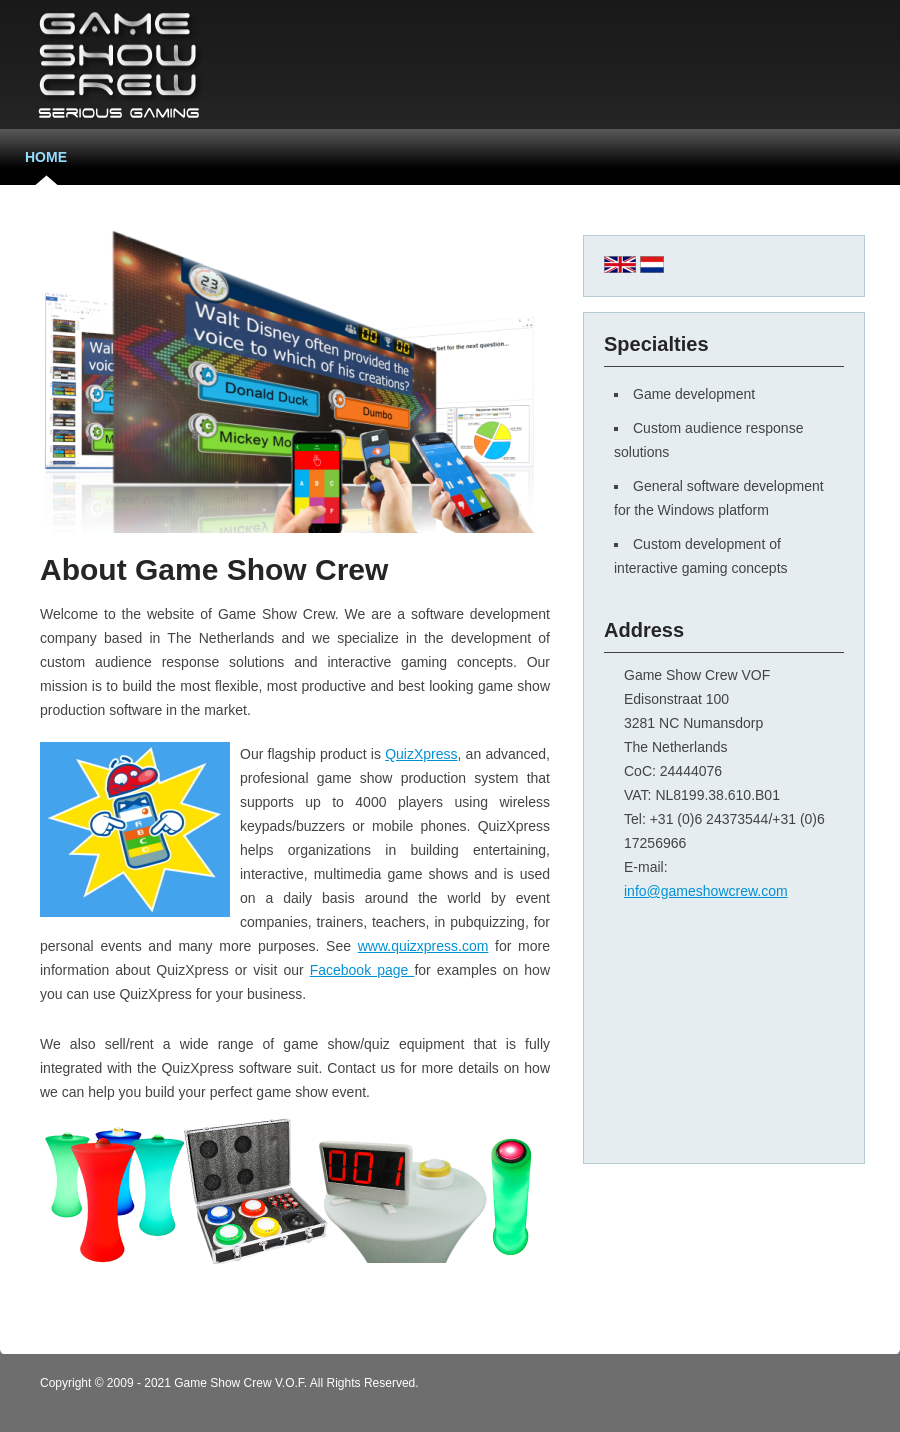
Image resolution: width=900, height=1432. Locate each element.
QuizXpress (421, 754)
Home (46, 157)
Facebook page (362, 970)
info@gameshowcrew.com (706, 891)
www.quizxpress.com (423, 946)
